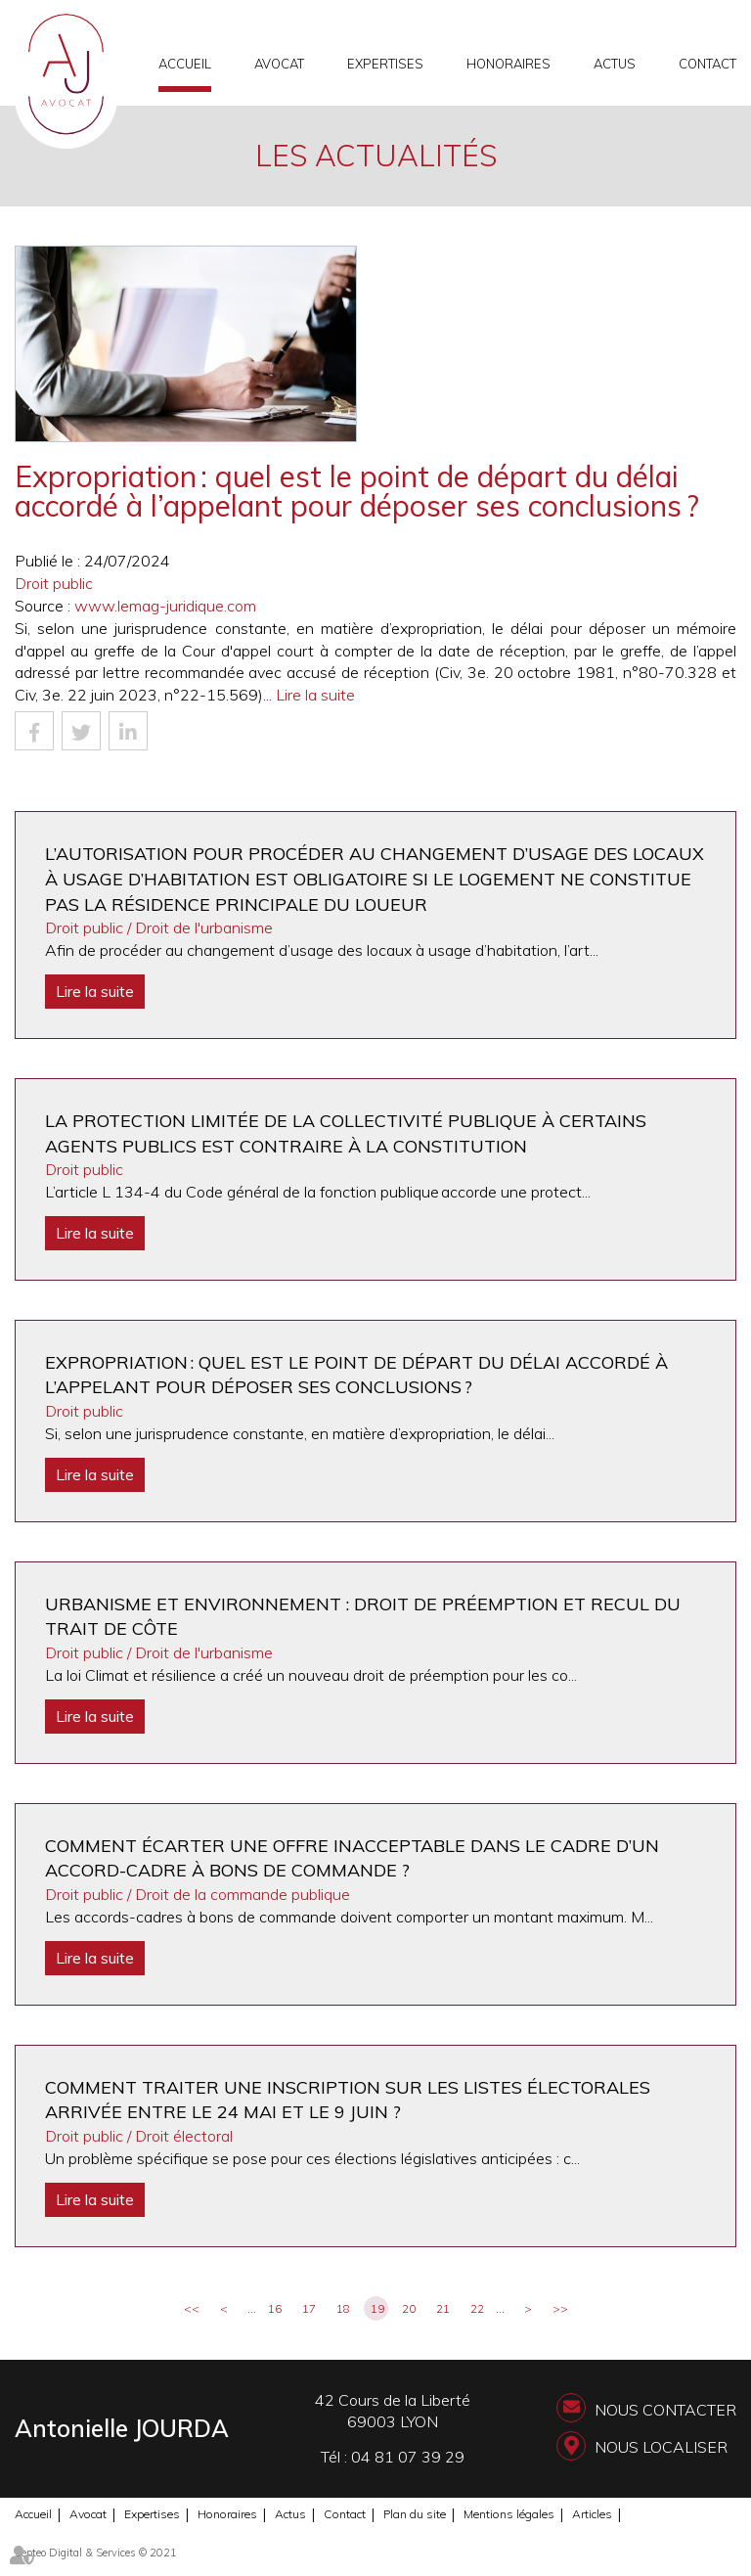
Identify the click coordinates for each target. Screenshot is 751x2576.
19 (377, 2308)
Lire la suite (315, 694)
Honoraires (508, 63)
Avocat (279, 63)
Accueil (184, 63)
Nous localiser (661, 2447)
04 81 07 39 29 (407, 2456)
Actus (615, 63)
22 (477, 2308)
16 (275, 2308)
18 (343, 2308)
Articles (592, 2514)
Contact (707, 63)
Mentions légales (509, 2514)
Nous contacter (665, 2409)
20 (409, 2308)
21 (443, 2308)
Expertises (385, 63)
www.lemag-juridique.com (165, 605)
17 (309, 2308)
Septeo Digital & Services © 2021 (96, 2552)
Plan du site (414, 2514)
